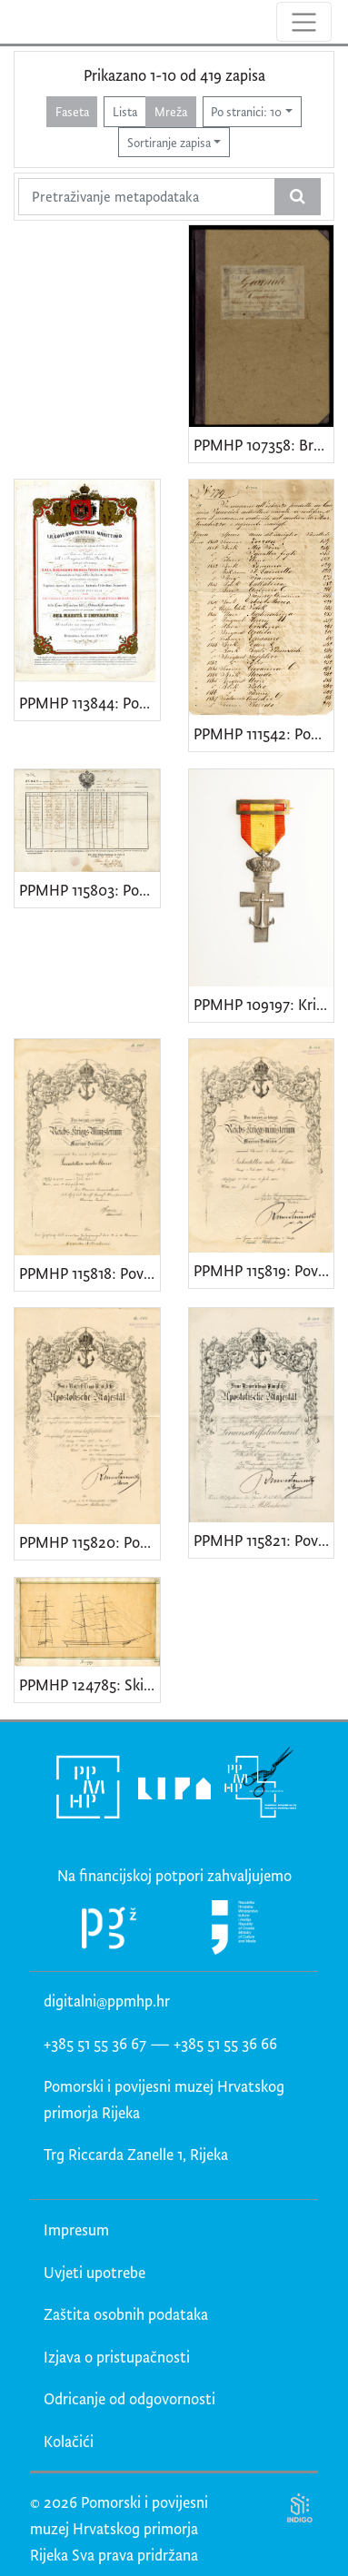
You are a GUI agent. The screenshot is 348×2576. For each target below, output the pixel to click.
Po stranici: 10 (246, 111)
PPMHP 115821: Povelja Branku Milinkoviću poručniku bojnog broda (264, 1540)
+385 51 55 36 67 (95, 2043)
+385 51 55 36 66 (225, 2043)
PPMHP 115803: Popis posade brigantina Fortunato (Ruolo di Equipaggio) (89, 889)
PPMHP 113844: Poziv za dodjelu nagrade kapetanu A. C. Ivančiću (89, 702)
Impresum (76, 2229)
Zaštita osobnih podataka (126, 2314)
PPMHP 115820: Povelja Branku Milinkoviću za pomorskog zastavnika (89, 1541)
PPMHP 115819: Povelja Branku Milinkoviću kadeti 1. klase (264, 1270)
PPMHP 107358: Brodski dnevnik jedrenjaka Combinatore (264, 444)
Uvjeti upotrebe (94, 2272)
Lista (125, 111)
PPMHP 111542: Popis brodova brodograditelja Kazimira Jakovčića (264, 733)
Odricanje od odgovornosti (129, 2398)
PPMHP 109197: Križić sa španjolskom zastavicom (264, 1004)
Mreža (170, 111)
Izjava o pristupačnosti (117, 2356)
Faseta (72, 111)
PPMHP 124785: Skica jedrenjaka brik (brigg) (89, 1684)
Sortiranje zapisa (169, 142)
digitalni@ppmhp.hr (107, 2000)
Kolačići (69, 2441)
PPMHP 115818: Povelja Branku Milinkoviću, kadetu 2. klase (89, 1273)
